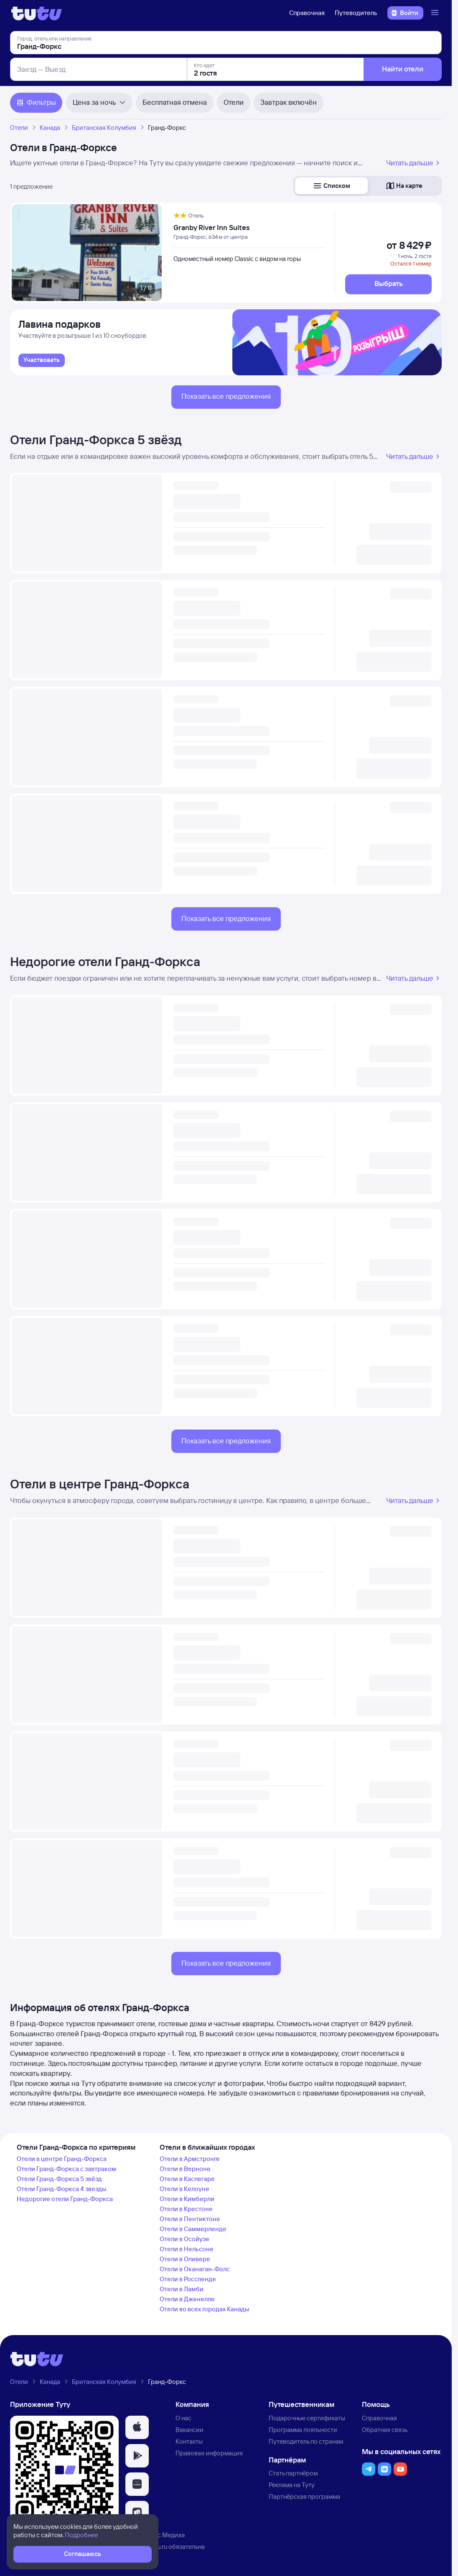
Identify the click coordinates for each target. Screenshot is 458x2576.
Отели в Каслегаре (187, 2179)
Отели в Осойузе (184, 2239)
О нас (183, 2418)
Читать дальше (414, 162)
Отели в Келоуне (184, 2189)
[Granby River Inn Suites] (249, 228)
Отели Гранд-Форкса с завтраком (66, 2169)
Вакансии (190, 2430)
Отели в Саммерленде (193, 2229)
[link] (41, 360)
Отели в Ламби (182, 2289)
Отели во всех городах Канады (204, 2309)
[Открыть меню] (436, 13)
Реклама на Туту (292, 2485)
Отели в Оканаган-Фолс (195, 2269)
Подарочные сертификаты (307, 2418)
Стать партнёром (293, 2473)
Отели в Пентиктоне (190, 2219)
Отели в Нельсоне (187, 2249)
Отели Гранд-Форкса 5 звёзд (96, 440)
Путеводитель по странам (306, 2441)
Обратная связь (384, 2430)
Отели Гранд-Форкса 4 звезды (61, 2189)
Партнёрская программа (304, 2496)
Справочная (307, 13)
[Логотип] (36, 13)
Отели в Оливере (185, 2259)
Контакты (189, 2441)
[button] (331, 185)
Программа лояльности (303, 2430)
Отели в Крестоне (186, 2209)
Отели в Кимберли (187, 2199)
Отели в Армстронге (190, 2159)
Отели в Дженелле (187, 2299)
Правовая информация (209, 2453)
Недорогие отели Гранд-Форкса (105, 961)
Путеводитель (356, 13)
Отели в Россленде (188, 2279)
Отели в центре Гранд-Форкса (99, 1484)
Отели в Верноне (185, 2169)
